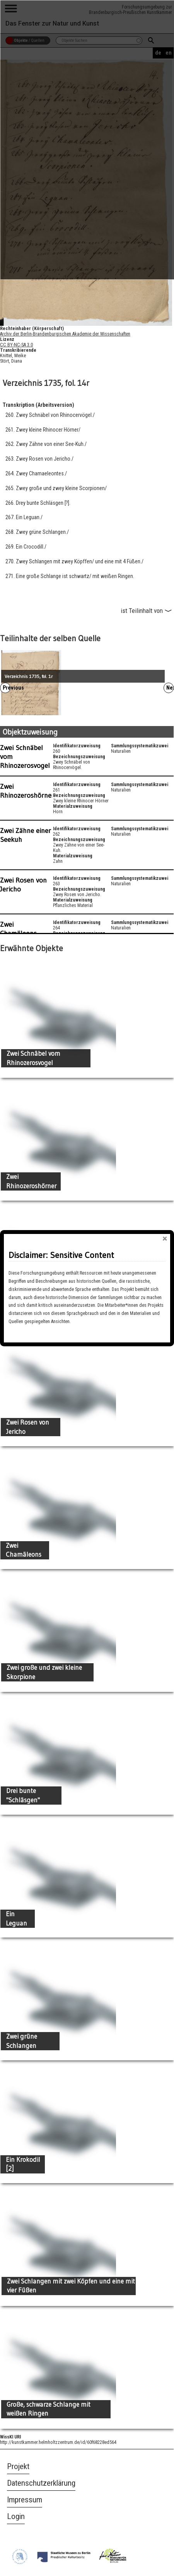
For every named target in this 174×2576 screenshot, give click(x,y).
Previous (6, 688)
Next (170, 688)
